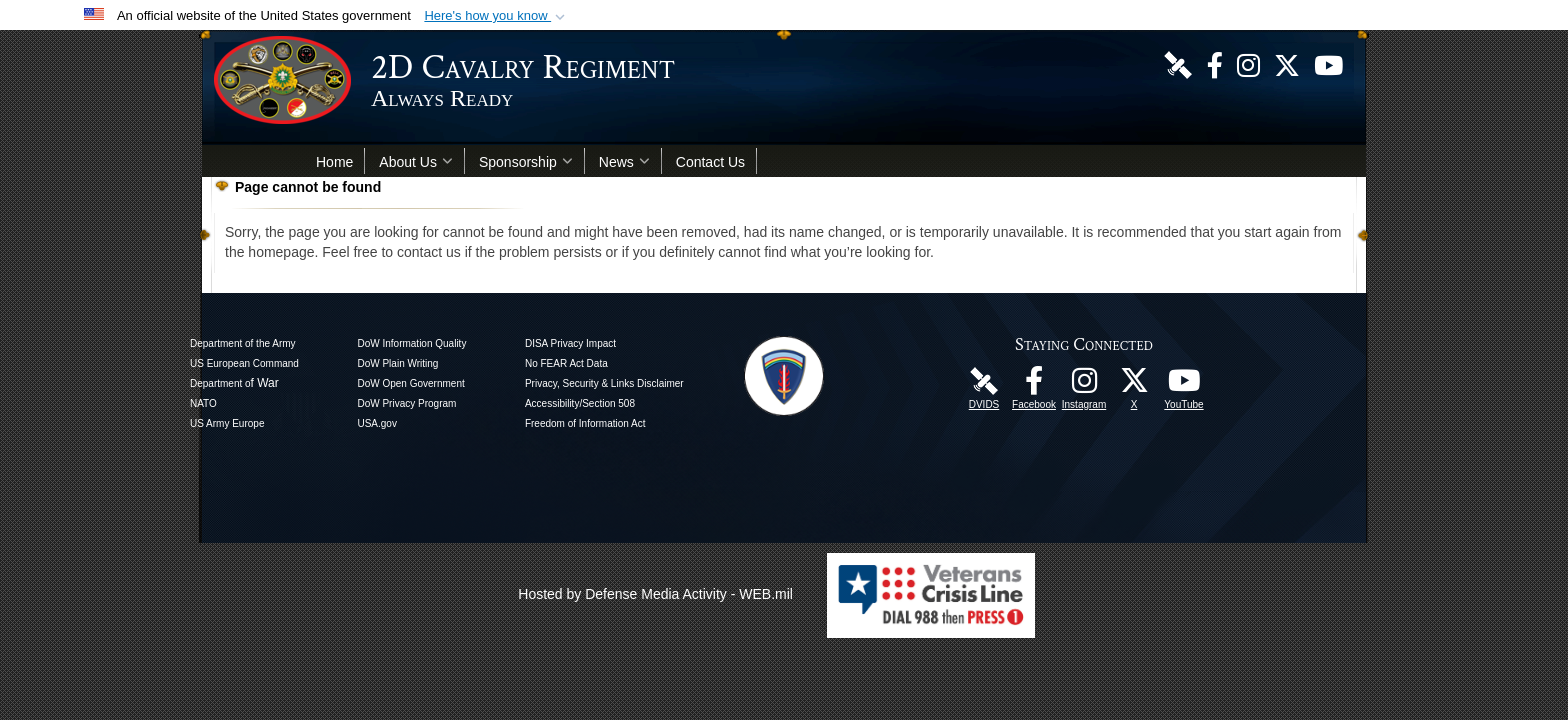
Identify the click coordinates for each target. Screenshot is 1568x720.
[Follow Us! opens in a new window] (1287, 64)
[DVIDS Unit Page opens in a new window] (1178, 64)
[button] (496, 16)
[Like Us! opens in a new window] (1215, 64)
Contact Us (710, 162)
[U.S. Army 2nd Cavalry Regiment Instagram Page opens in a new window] (1248, 64)
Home (334, 162)
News (624, 162)
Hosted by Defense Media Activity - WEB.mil (655, 594)
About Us (416, 162)
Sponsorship (526, 162)
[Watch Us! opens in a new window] (1328, 64)
